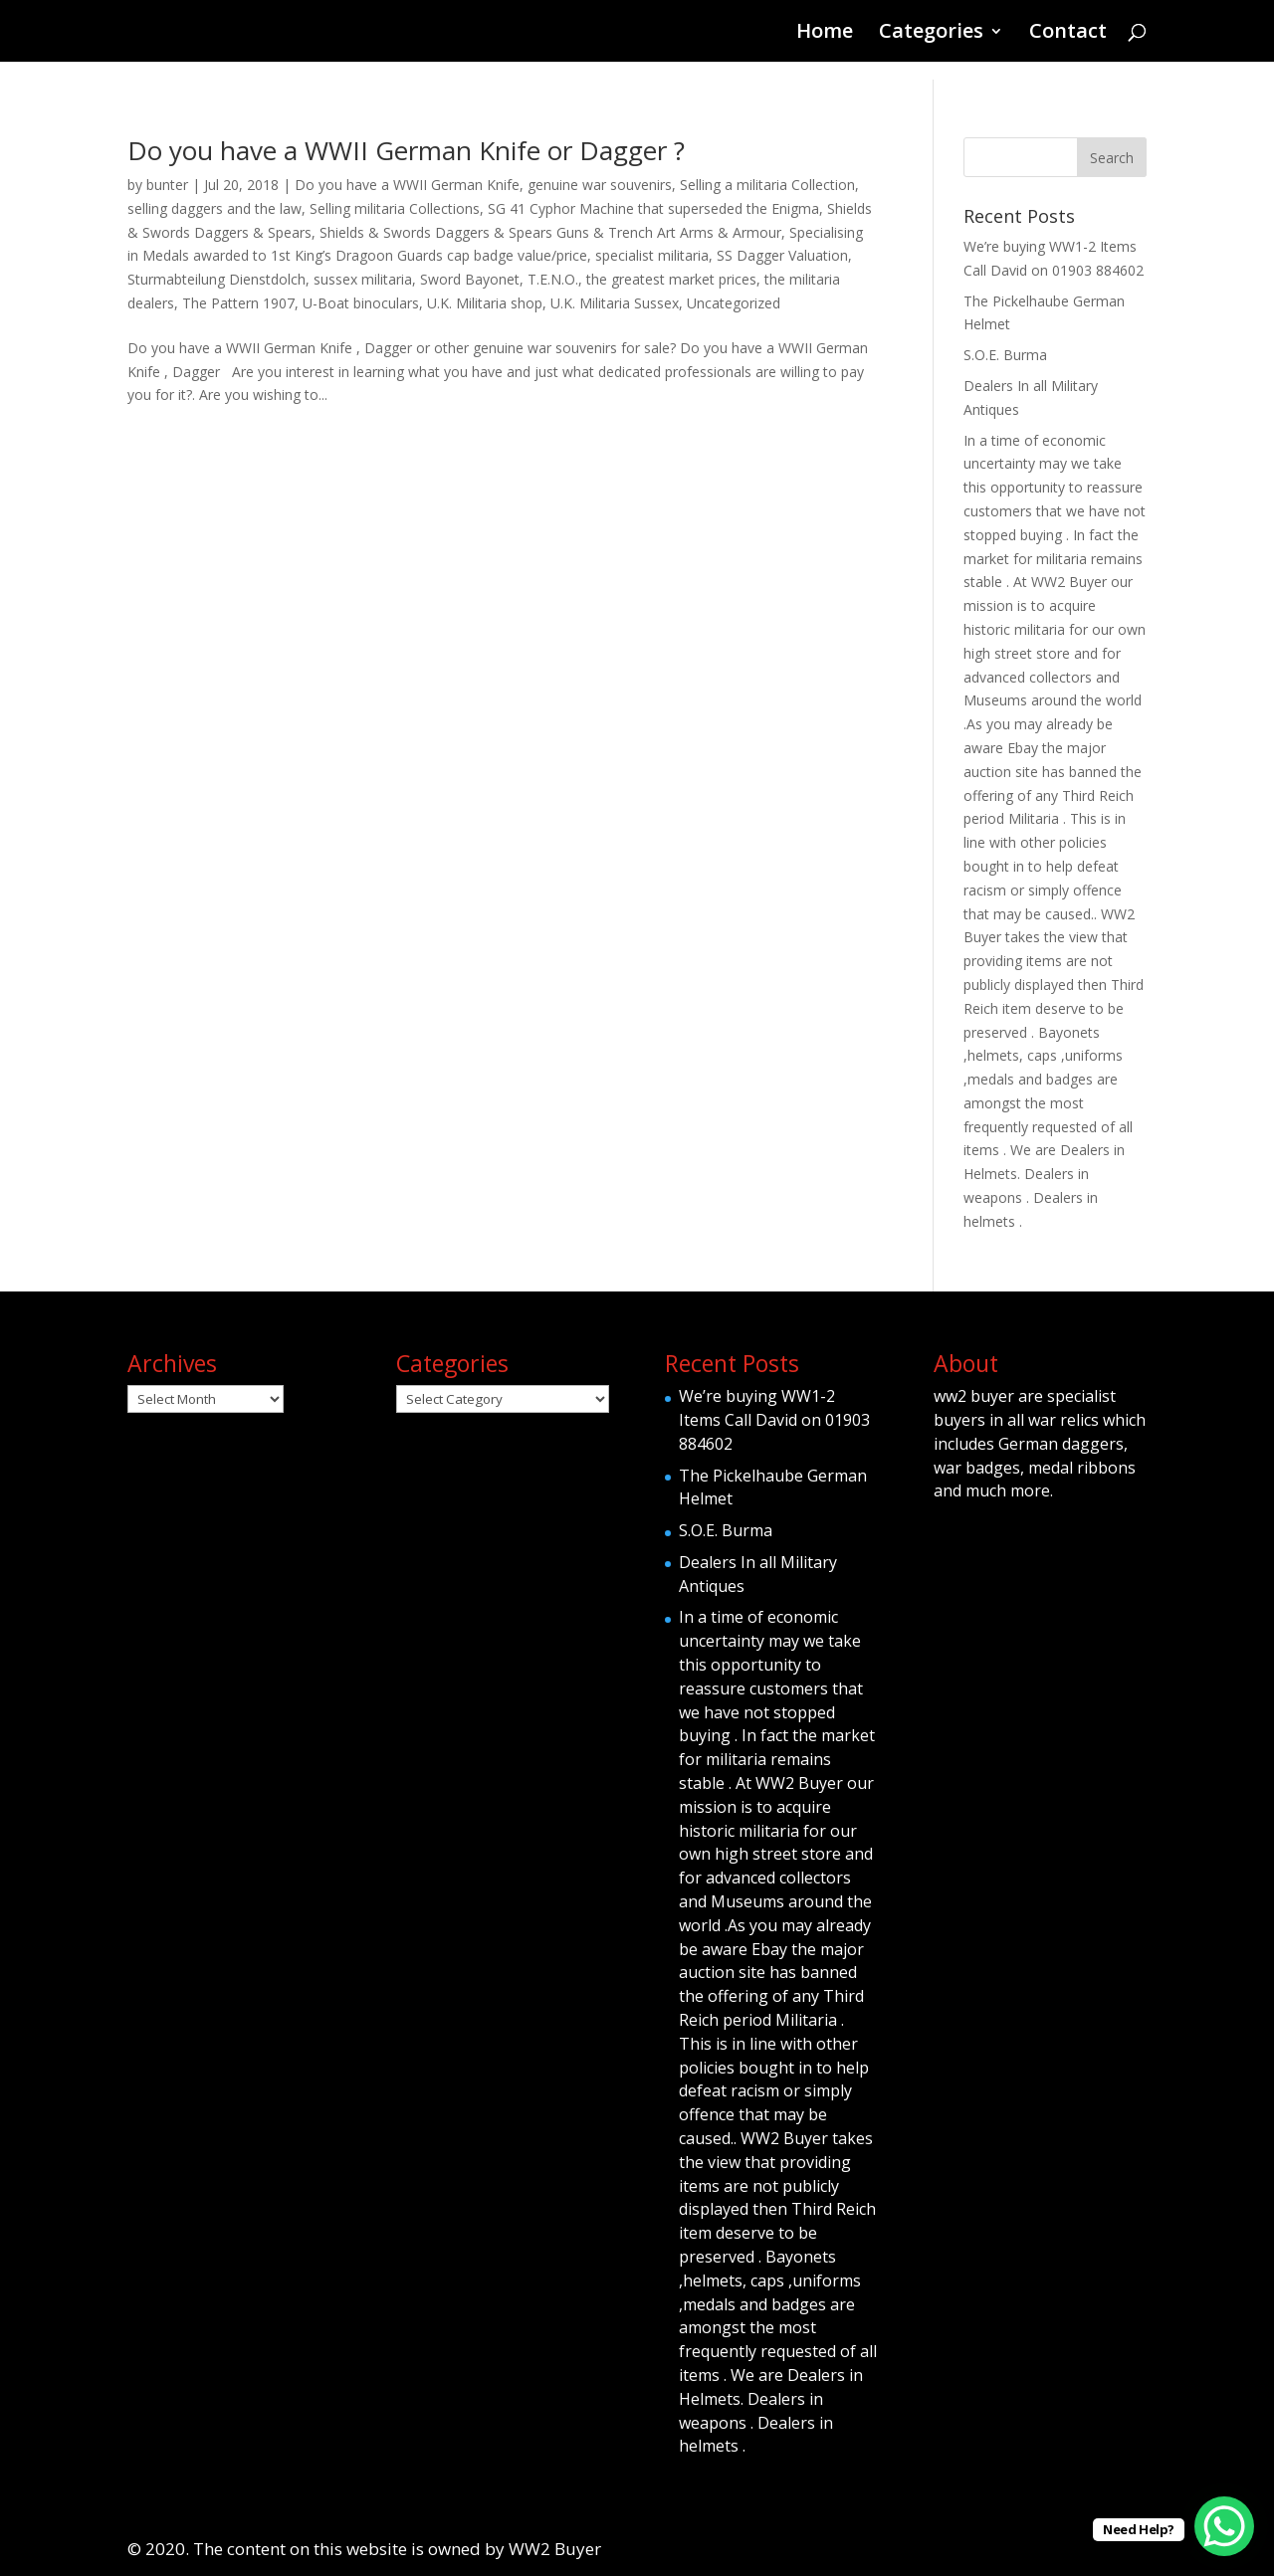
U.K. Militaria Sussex (614, 303)
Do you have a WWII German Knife (407, 184)
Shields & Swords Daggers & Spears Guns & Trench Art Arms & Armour (550, 232)
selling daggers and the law (214, 208)
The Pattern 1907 (238, 303)
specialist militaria (652, 255)
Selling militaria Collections (395, 208)
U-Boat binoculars (361, 303)
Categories (931, 34)
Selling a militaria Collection (767, 184)
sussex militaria (363, 279)
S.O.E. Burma (1005, 354)
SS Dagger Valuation (782, 255)
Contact (1068, 34)
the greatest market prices (671, 279)
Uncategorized (733, 303)
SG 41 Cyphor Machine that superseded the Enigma (653, 208)
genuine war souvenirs (600, 184)
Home (824, 34)
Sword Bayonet (470, 279)
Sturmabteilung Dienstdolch (216, 279)
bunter (167, 184)
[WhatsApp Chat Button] (1224, 2526)
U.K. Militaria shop (484, 303)
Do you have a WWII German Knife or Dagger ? (406, 150)
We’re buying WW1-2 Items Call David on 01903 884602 (774, 1420)
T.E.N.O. (553, 279)
